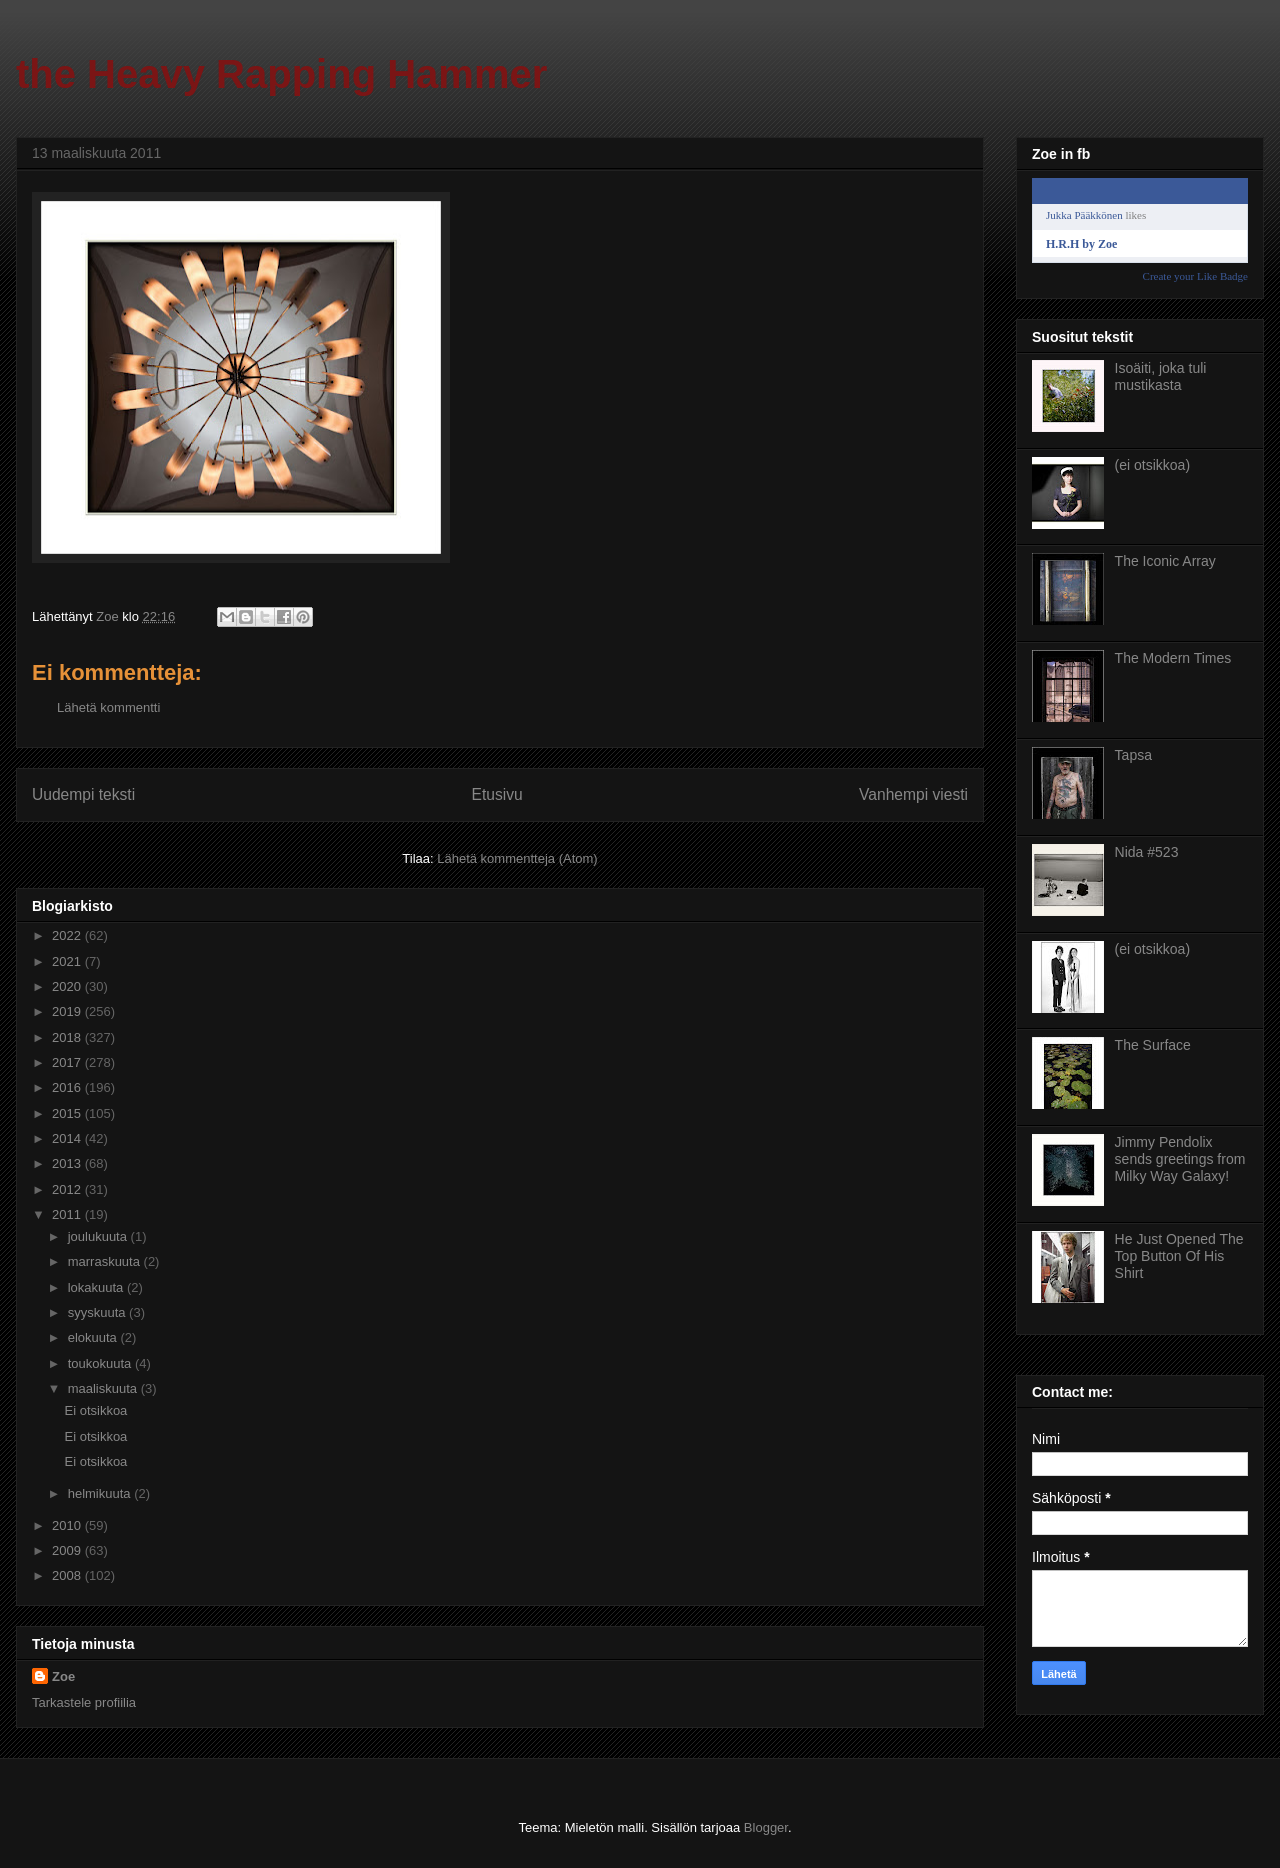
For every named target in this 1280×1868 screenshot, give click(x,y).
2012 (68, 1189)
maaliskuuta (104, 1388)
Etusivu (497, 794)
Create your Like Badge (1195, 276)
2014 (68, 1138)
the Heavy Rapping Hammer (281, 74)
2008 (68, 1575)
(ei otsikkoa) (1152, 465)
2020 (68, 986)
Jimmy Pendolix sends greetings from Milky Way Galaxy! (1180, 1159)
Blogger (766, 1827)
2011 (68, 1214)
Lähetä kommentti (108, 707)
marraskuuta (106, 1261)
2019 (68, 1011)
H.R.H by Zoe (1081, 244)
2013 (68, 1163)
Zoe (63, 1676)
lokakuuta (97, 1287)
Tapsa (1133, 755)
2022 (68, 935)
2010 (68, 1525)
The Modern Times (1173, 658)
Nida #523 (1147, 852)
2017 (68, 1062)
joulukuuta (99, 1236)
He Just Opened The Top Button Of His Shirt (1179, 1256)
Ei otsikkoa (95, 1410)
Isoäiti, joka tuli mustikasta (1161, 376)
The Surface (1153, 1045)
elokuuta (94, 1337)
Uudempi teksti (83, 794)
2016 (68, 1087)
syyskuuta (98, 1312)
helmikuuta (101, 1493)
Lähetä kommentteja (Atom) (517, 858)
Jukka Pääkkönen (1084, 215)
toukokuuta (101, 1363)
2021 (68, 961)
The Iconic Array (1165, 561)
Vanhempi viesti (913, 794)
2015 (68, 1113)
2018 (68, 1037)
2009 (68, 1550)
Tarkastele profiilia (84, 1702)
